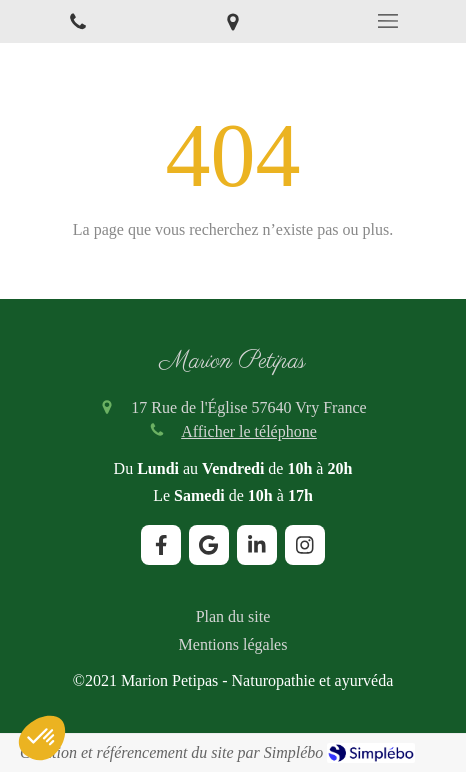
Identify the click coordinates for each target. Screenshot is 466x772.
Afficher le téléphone (249, 431)
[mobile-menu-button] (388, 21)
